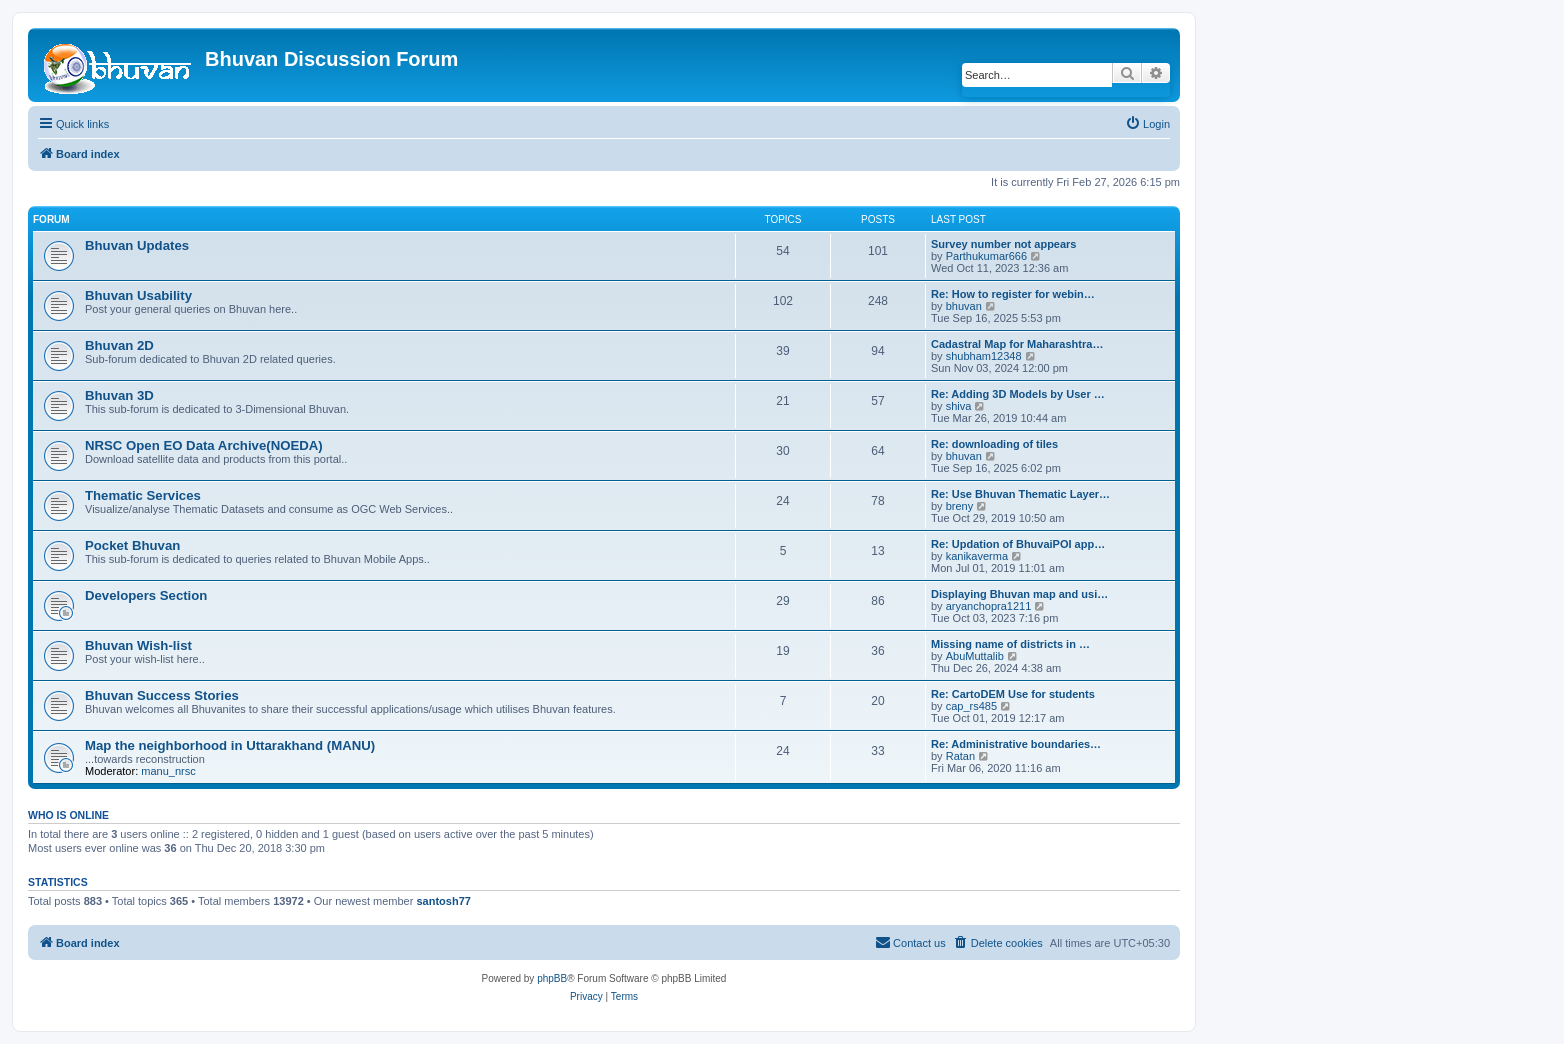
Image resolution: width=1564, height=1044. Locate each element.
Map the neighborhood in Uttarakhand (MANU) (230, 745)
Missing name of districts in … (1010, 644)
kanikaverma (977, 556)
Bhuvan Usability (138, 295)
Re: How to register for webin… (1013, 294)
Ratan (960, 756)
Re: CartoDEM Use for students (1013, 694)
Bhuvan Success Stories (162, 695)
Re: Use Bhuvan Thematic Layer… (1020, 494)
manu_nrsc (168, 771)
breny (960, 506)
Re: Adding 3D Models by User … (1018, 394)
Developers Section (146, 595)
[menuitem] (1147, 124)
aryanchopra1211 (989, 606)
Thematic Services (143, 495)
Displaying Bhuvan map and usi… (1019, 594)
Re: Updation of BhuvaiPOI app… (1018, 544)
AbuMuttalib (975, 656)
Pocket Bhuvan (132, 545)
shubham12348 (984, 356)
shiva (959, 406)
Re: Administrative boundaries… (1016, 744)
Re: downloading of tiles (994, 444)
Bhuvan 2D (119, 345)
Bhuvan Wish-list (138, 645)
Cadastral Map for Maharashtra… (1017, 344)
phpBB (552, 978)
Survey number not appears (1004, 244)
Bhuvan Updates (137, 245)
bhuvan (964, 306)
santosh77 (443, 901)
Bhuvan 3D (119, 395)
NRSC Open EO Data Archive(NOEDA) (204, 445)
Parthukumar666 (986, 256)
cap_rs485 (971, 706)
